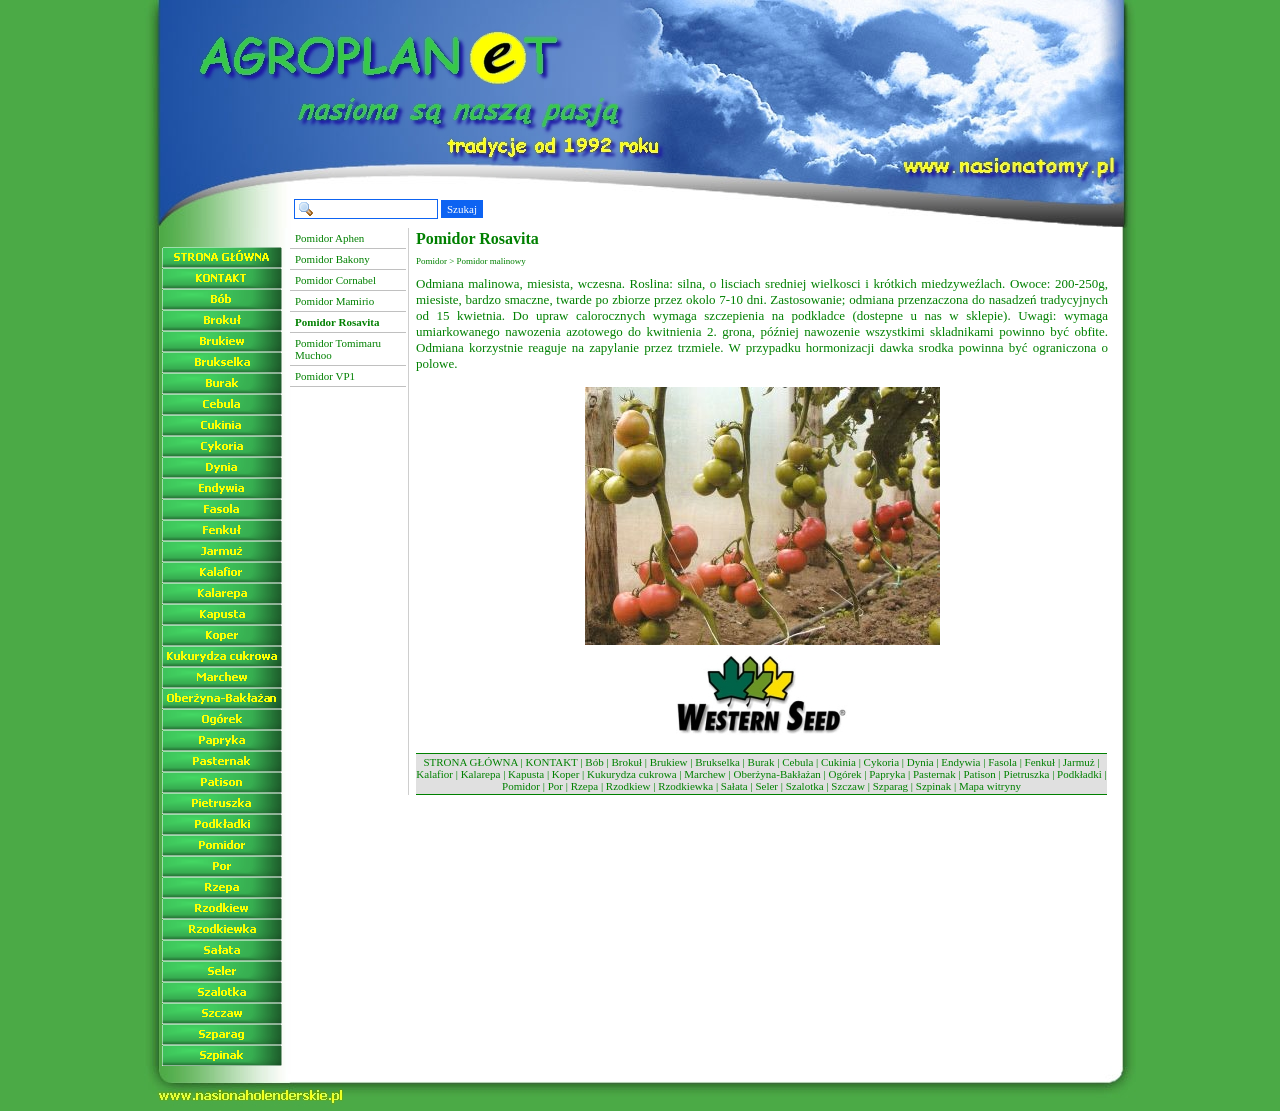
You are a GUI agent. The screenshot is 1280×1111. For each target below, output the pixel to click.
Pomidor (521, 786)
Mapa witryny (990, 786)
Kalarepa (481, 774)
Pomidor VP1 (325, 376)
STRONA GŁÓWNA (470, 762)
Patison (979, 774)
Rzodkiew (628, 786)
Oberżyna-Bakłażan (776, 774)
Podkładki (1079, 774)
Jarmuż (1079, 762)
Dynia (920, 762)
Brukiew (669, 762)
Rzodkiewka (685, 786)
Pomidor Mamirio (334, 301)
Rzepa (584, 786)
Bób (594, 762)
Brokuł (626, 762)
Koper (566, 774)
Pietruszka (1027, 774)
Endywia (960, 762)
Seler (766, 786)
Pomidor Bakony (332, 259)
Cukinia (838, 762)
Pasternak (934, 774)
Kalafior (434, 774)
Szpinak (933, 786)
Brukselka (717, 762)
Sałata (734, 786)
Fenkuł (1040, 762)
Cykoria (881, 762)
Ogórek (845, 774)
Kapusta (526, 774)
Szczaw (848, 786)
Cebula (797, 762)
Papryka (887, 774)
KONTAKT (552, 762)
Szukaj (462, 209)
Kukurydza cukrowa (632, 774)
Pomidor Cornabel (335, 280)
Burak (761, 762)
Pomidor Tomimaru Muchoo (338, 349)
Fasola (1002, 762)
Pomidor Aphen (329, 238)
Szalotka (805, 786)
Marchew (705, 774)
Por (555, 786)
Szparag (890, 786)
